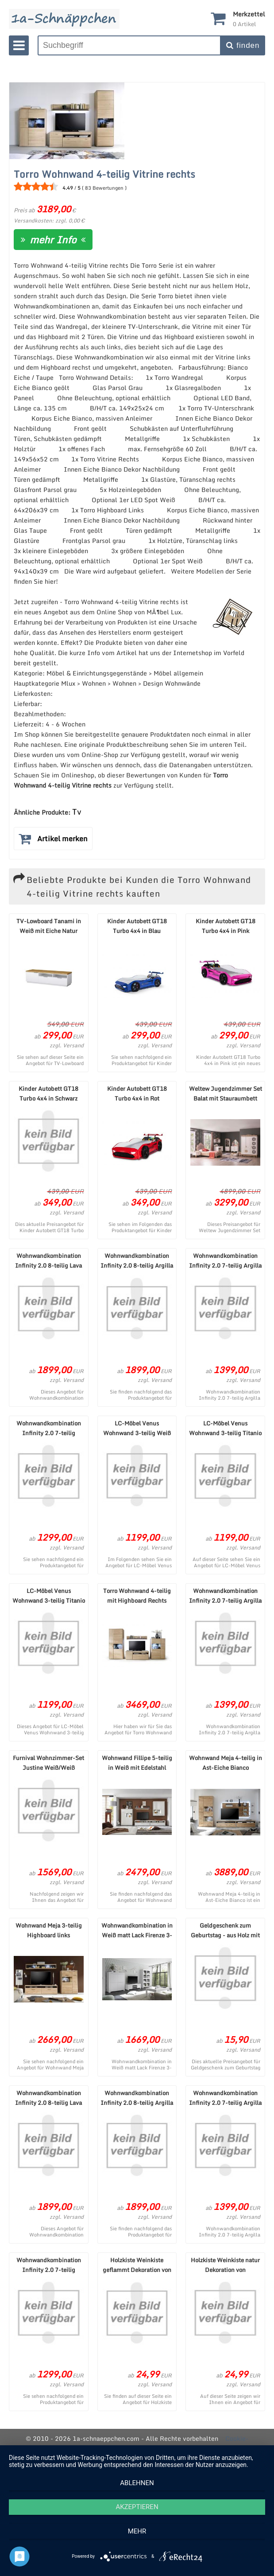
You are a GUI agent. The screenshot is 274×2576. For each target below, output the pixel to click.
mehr (137, 2531)
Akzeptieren (137, 2507)
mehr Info (53, 239)
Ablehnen (137, 2483)
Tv (76, 811)
